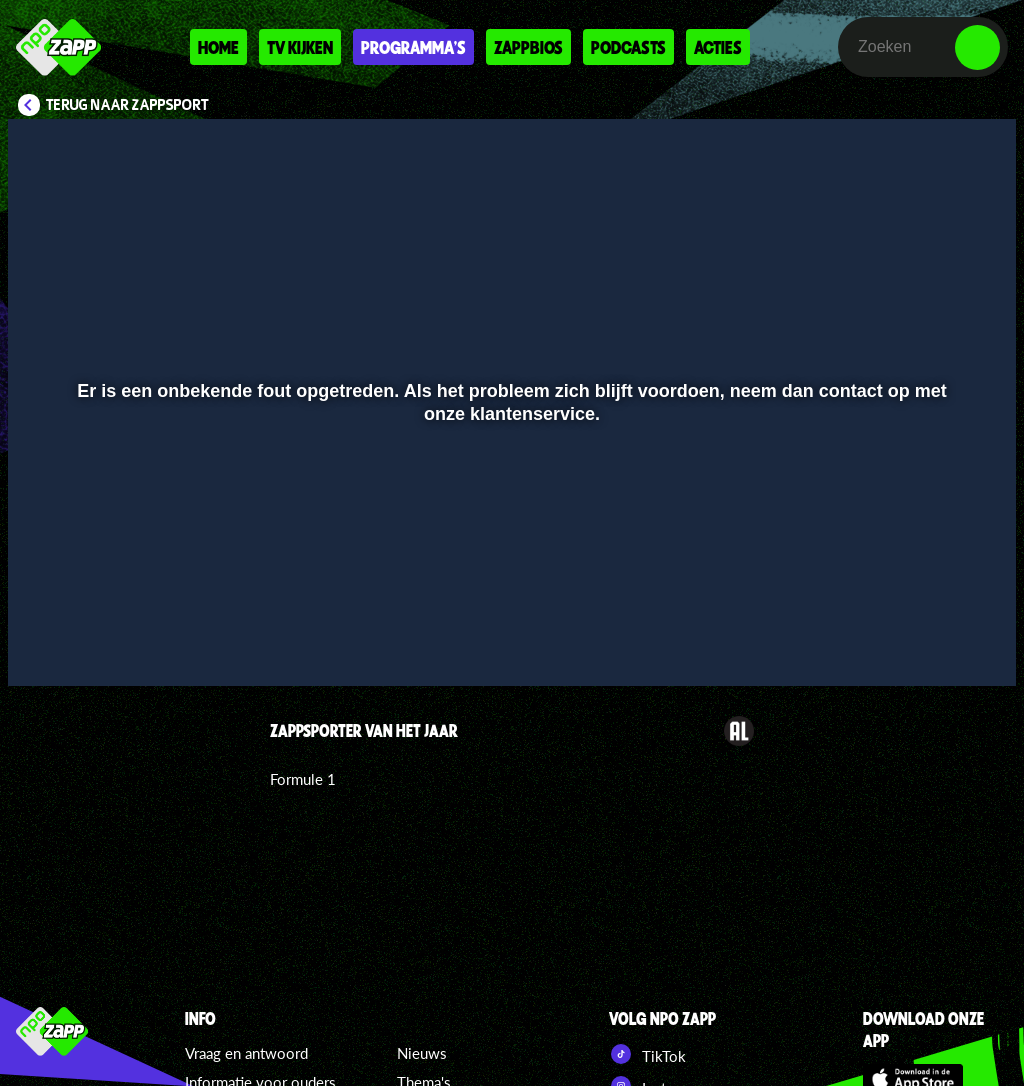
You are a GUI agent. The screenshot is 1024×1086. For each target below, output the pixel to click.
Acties (718, 47)
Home (218, 47)
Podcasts (628, 47)
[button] (48, 642)
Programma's (413, 47)
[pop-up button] (933, 642)
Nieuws (422, 1053)
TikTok (647, 1054)
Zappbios (528, 47)
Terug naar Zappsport (127, 105)
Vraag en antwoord (246, 1053)
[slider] (509, 600)
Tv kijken (300, 47)
